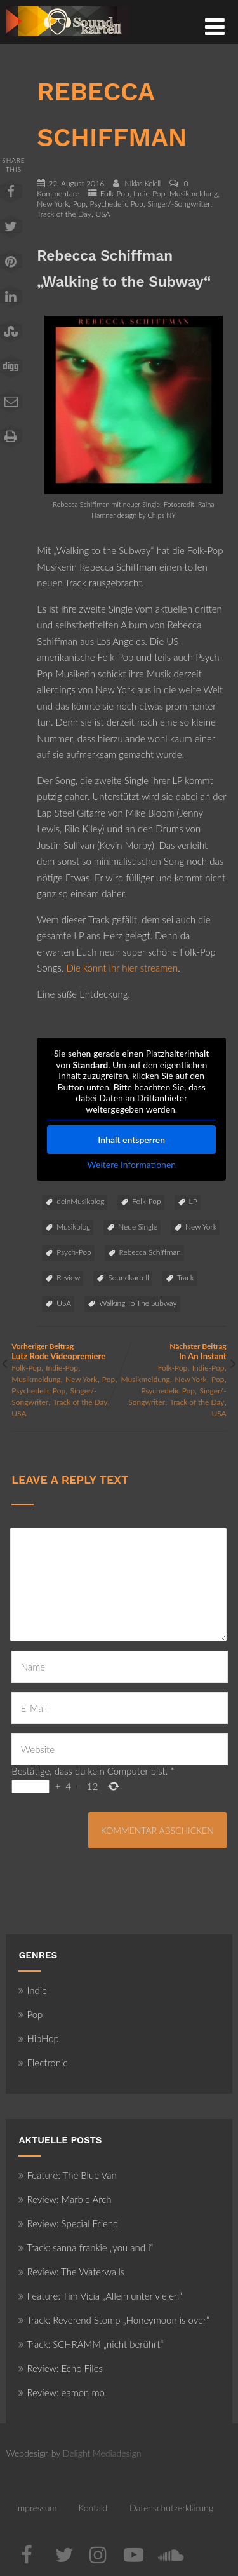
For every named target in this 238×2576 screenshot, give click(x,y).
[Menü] (215, 26)
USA (103, 214)
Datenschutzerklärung (171, 2507)
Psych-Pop (73, 1252)
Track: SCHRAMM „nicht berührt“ (90, 2344)
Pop (79, 203)
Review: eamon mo (61, 2392)
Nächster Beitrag (173, 1351)
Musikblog (73, 1226)
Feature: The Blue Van (67, 2175)
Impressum (35, 2507)
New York (53, 203)
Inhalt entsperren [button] (132, 1139)
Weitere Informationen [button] (132, 1164)
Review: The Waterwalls (71, 2271)
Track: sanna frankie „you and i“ (85, 2247)
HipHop (38, 2038)
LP (193, 1201)
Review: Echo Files (60, 2368)
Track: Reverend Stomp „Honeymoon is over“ (113, 2320)
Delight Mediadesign (102, 2453)
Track (185, 1277)
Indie (32, 1990)
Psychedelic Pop (116, 203)
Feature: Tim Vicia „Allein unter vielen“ (100, 2295)
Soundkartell (128, 1277)
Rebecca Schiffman (150, 1252)
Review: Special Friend (68, 2223)
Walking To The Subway (137, 1303)
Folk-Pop (114, 193)
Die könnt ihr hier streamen (122, 967)
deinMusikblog (80, 1201)
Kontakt (93, 2507)
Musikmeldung (193, 193)
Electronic (42, 2062)
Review (68, 1277)
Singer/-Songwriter (178, 203)
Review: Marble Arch (64, 2199)
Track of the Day (64, 214)
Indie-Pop (149, 193)
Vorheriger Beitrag (65, 1351)
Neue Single (137, 1226)
